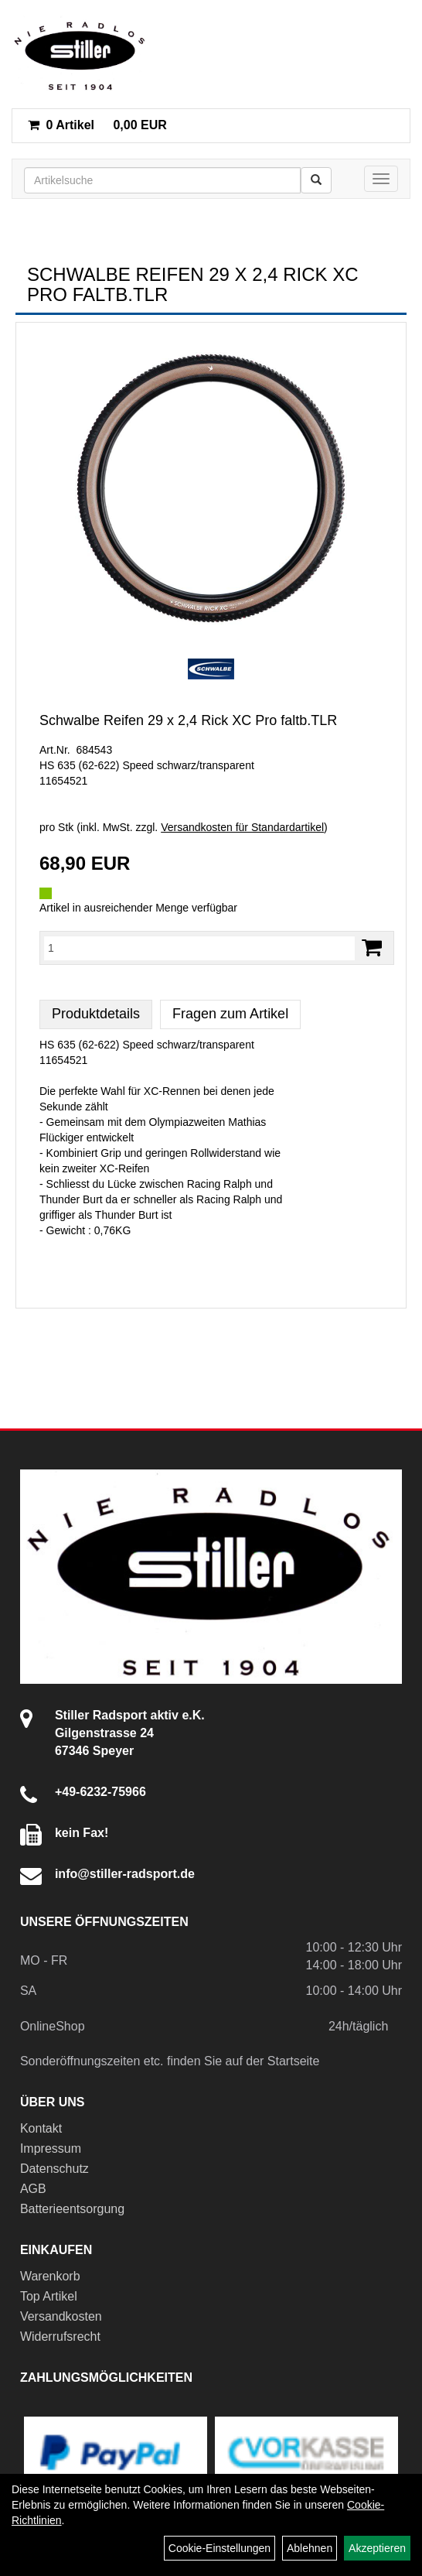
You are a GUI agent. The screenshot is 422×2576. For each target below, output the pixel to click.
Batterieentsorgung (72, 2208)
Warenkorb (50, 2276)
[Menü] (381, 179)
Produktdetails (96, 1013)
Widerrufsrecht (60, 2336)
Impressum (50, 2148)
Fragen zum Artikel (230, 1013)
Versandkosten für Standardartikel (242, 827)
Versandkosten (61, 2316)
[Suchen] (316, 180)
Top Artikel (48, 2296)
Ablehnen (309, 2548)
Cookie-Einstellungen (219, 2548)
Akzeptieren (377, 2548)
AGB (33, 2188)
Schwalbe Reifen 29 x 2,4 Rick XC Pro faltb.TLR (188, 720)
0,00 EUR (97, 125)
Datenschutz (54, 2168)
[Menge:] (199, 948)
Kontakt (41, 2128)
